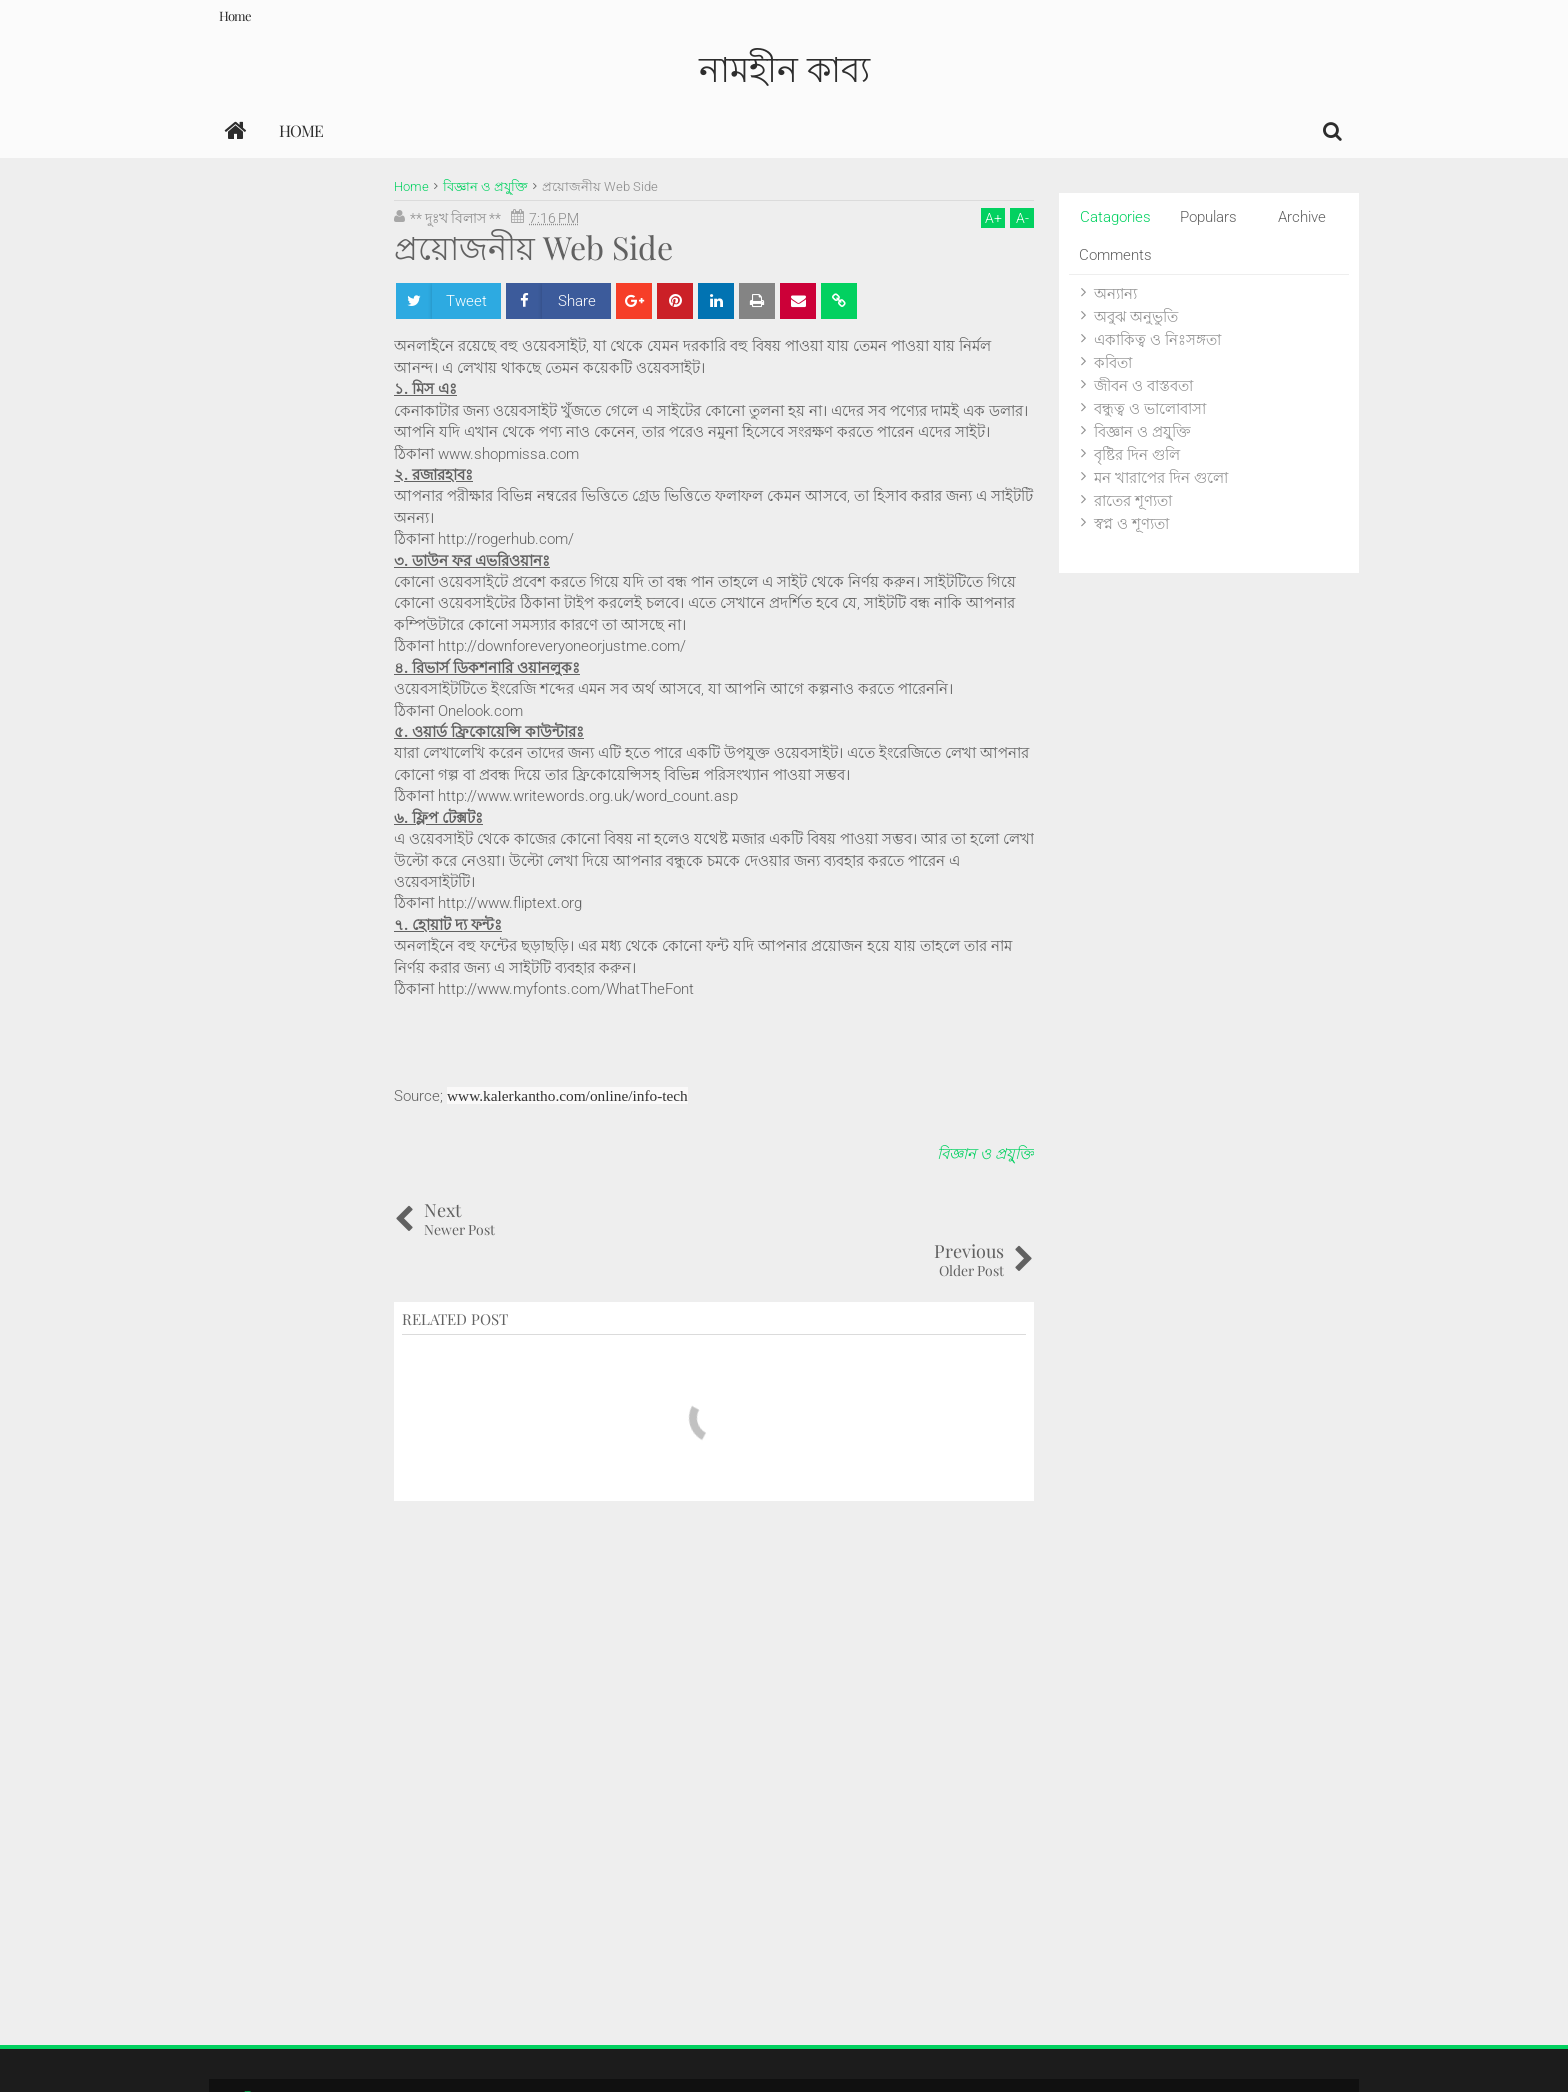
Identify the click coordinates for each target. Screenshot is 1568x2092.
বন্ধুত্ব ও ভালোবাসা (1150, 409)
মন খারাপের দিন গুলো (1161, 478)
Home (235, 15)
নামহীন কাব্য (784, 67)
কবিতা (1113, 363)
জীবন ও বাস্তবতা (1143, 386)
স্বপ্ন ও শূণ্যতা (1131, 524)
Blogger (1161, 2056)
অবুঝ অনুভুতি (1136, 317)
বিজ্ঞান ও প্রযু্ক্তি (985, 1154)
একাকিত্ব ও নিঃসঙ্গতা (1157, 340)
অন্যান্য (1115, 294)
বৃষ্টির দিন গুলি (1137, 455)
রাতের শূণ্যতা (1133, 501)
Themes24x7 (1301, 2056)
